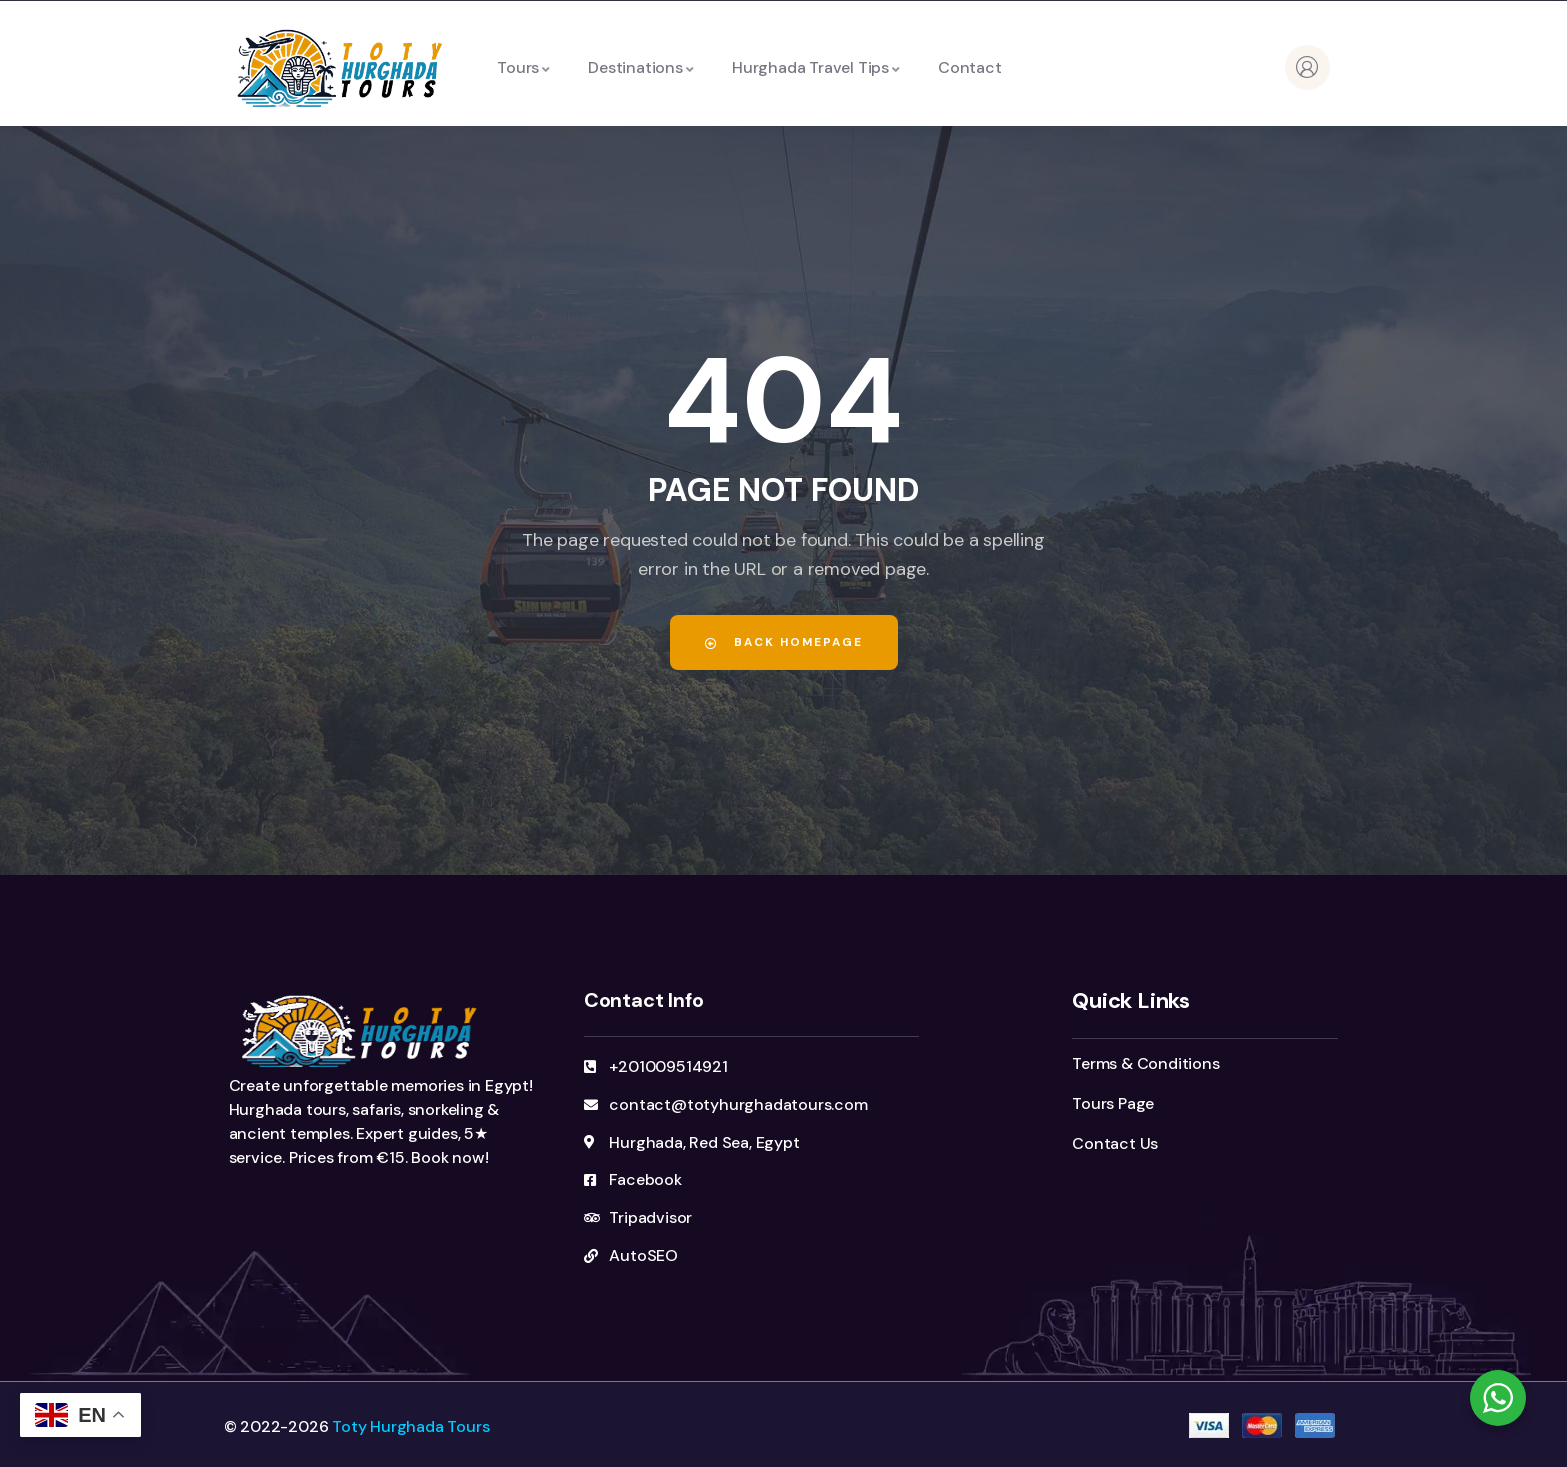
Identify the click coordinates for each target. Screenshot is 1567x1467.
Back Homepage (784, 642)
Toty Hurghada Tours (410, 1426)
